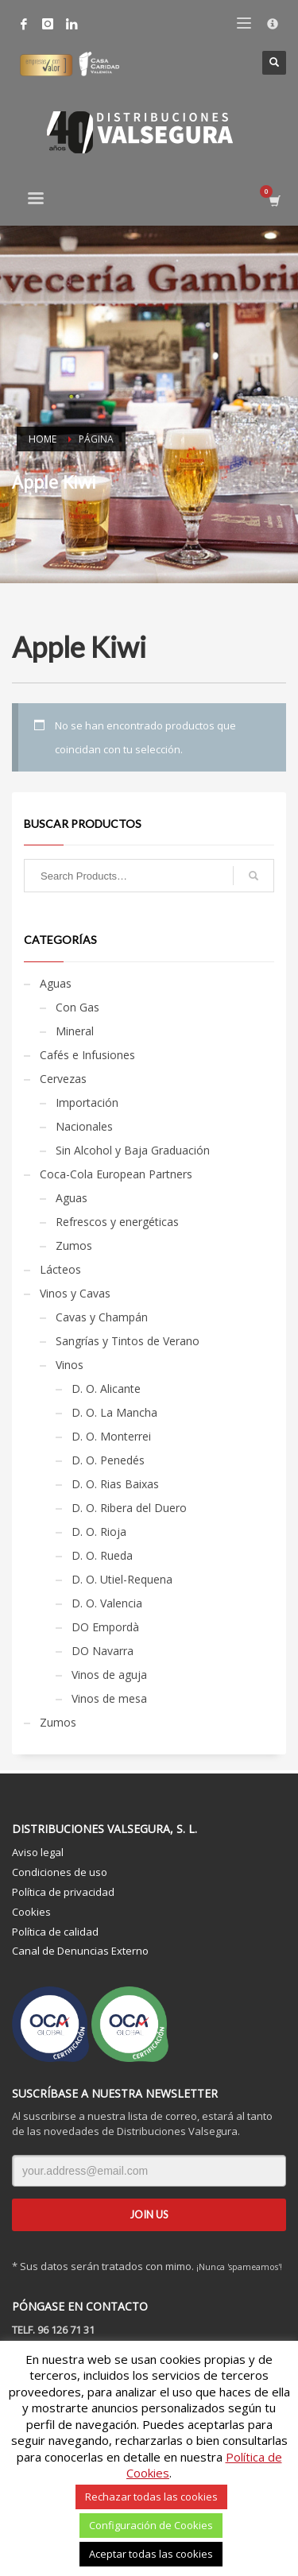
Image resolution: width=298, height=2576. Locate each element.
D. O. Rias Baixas (115, 1483)
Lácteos (60, 1269)
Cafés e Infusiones (87, 1054)
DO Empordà (105, 1626)
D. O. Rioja (99, 1531)
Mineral (75, 1031)
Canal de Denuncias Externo (80, 1951)
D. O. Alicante (106, 1388)
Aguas (56, 983)
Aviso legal (38, 1852)
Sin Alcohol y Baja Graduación (133, 1150)
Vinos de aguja (109, 1674)
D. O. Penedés (108, 1460)
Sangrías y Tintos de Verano (127, 1340)
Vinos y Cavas (75, 1293)
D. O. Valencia (107, 1603)
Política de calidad (55, 1931)
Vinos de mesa (109, 1698)
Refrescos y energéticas (117, 1221)
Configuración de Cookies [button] (151, 2525)
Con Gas (77, 1007)
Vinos (69, 1364)
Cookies (31, 1912)
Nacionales (84, 1126)
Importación (87, 1102)
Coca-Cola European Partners (116, 1174)
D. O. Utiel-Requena (122, 1579)
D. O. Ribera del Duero (129, 1507)
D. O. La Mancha (114, 1412)
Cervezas (63, 1078)
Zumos (74, 1245)
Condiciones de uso (59, 1872)
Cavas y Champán (102, 1317)
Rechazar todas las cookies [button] (151, 2496)
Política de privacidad (63, 1892)
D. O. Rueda (102, 1555)
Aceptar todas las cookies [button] (151, 2554)
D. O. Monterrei (111, 1436)
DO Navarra (103, 1650)
